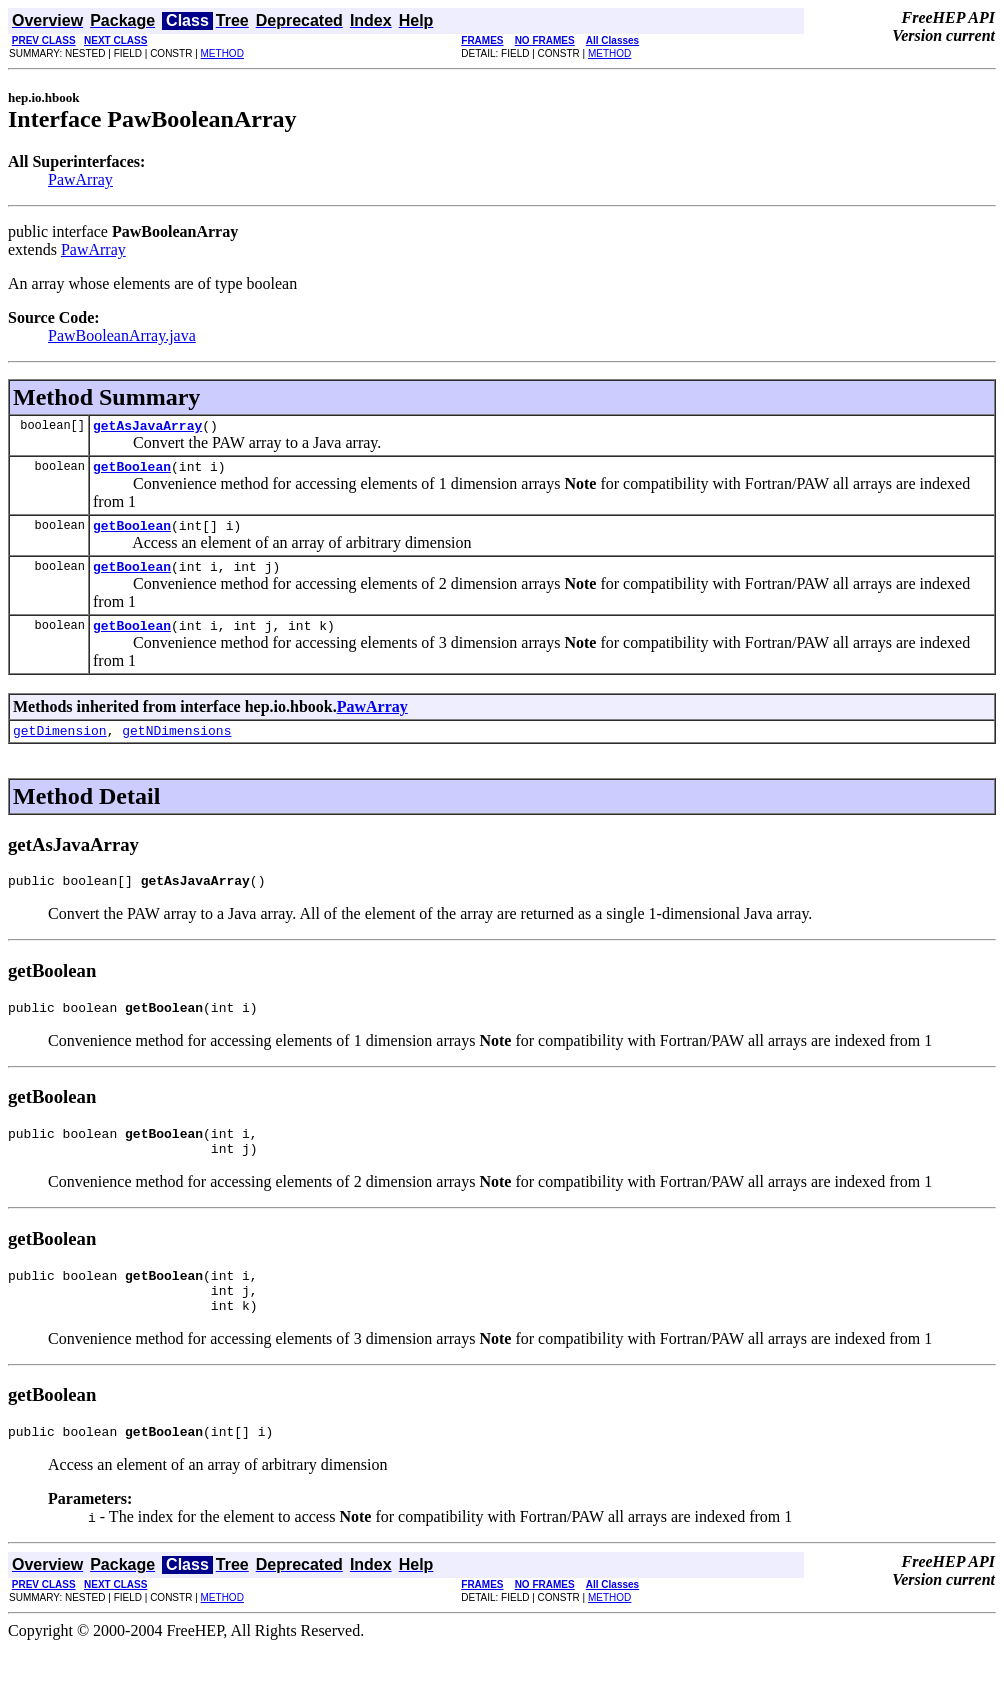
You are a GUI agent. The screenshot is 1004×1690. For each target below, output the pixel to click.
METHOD (222, 53)
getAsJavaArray (147, 428)
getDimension (60, 748)
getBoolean (132, 472)
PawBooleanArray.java (122, 335)
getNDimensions (176, 748)
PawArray (80, 179)
